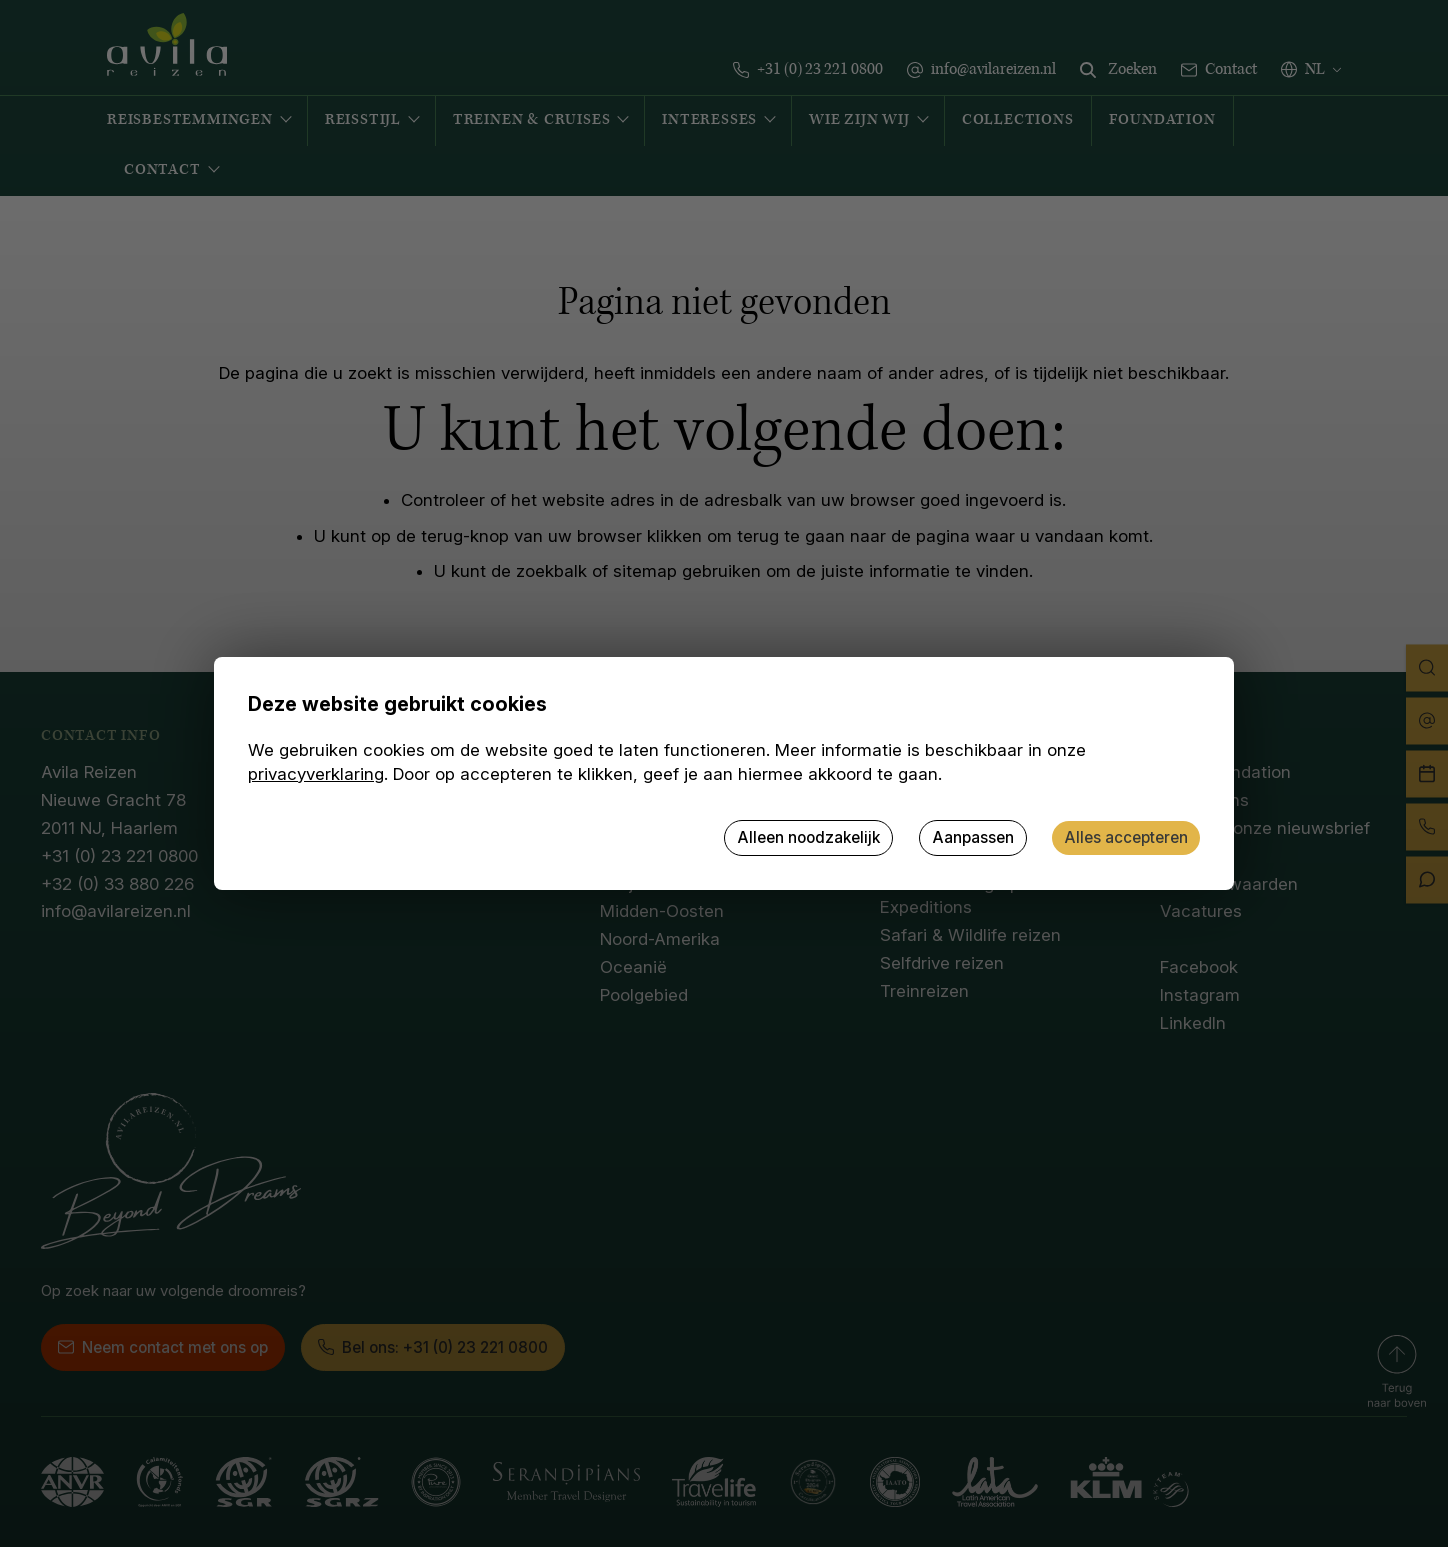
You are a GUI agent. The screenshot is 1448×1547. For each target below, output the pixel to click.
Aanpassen (973, 837)
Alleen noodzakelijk (808, 837)
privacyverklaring (316, 774)
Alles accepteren (1126, 837)
